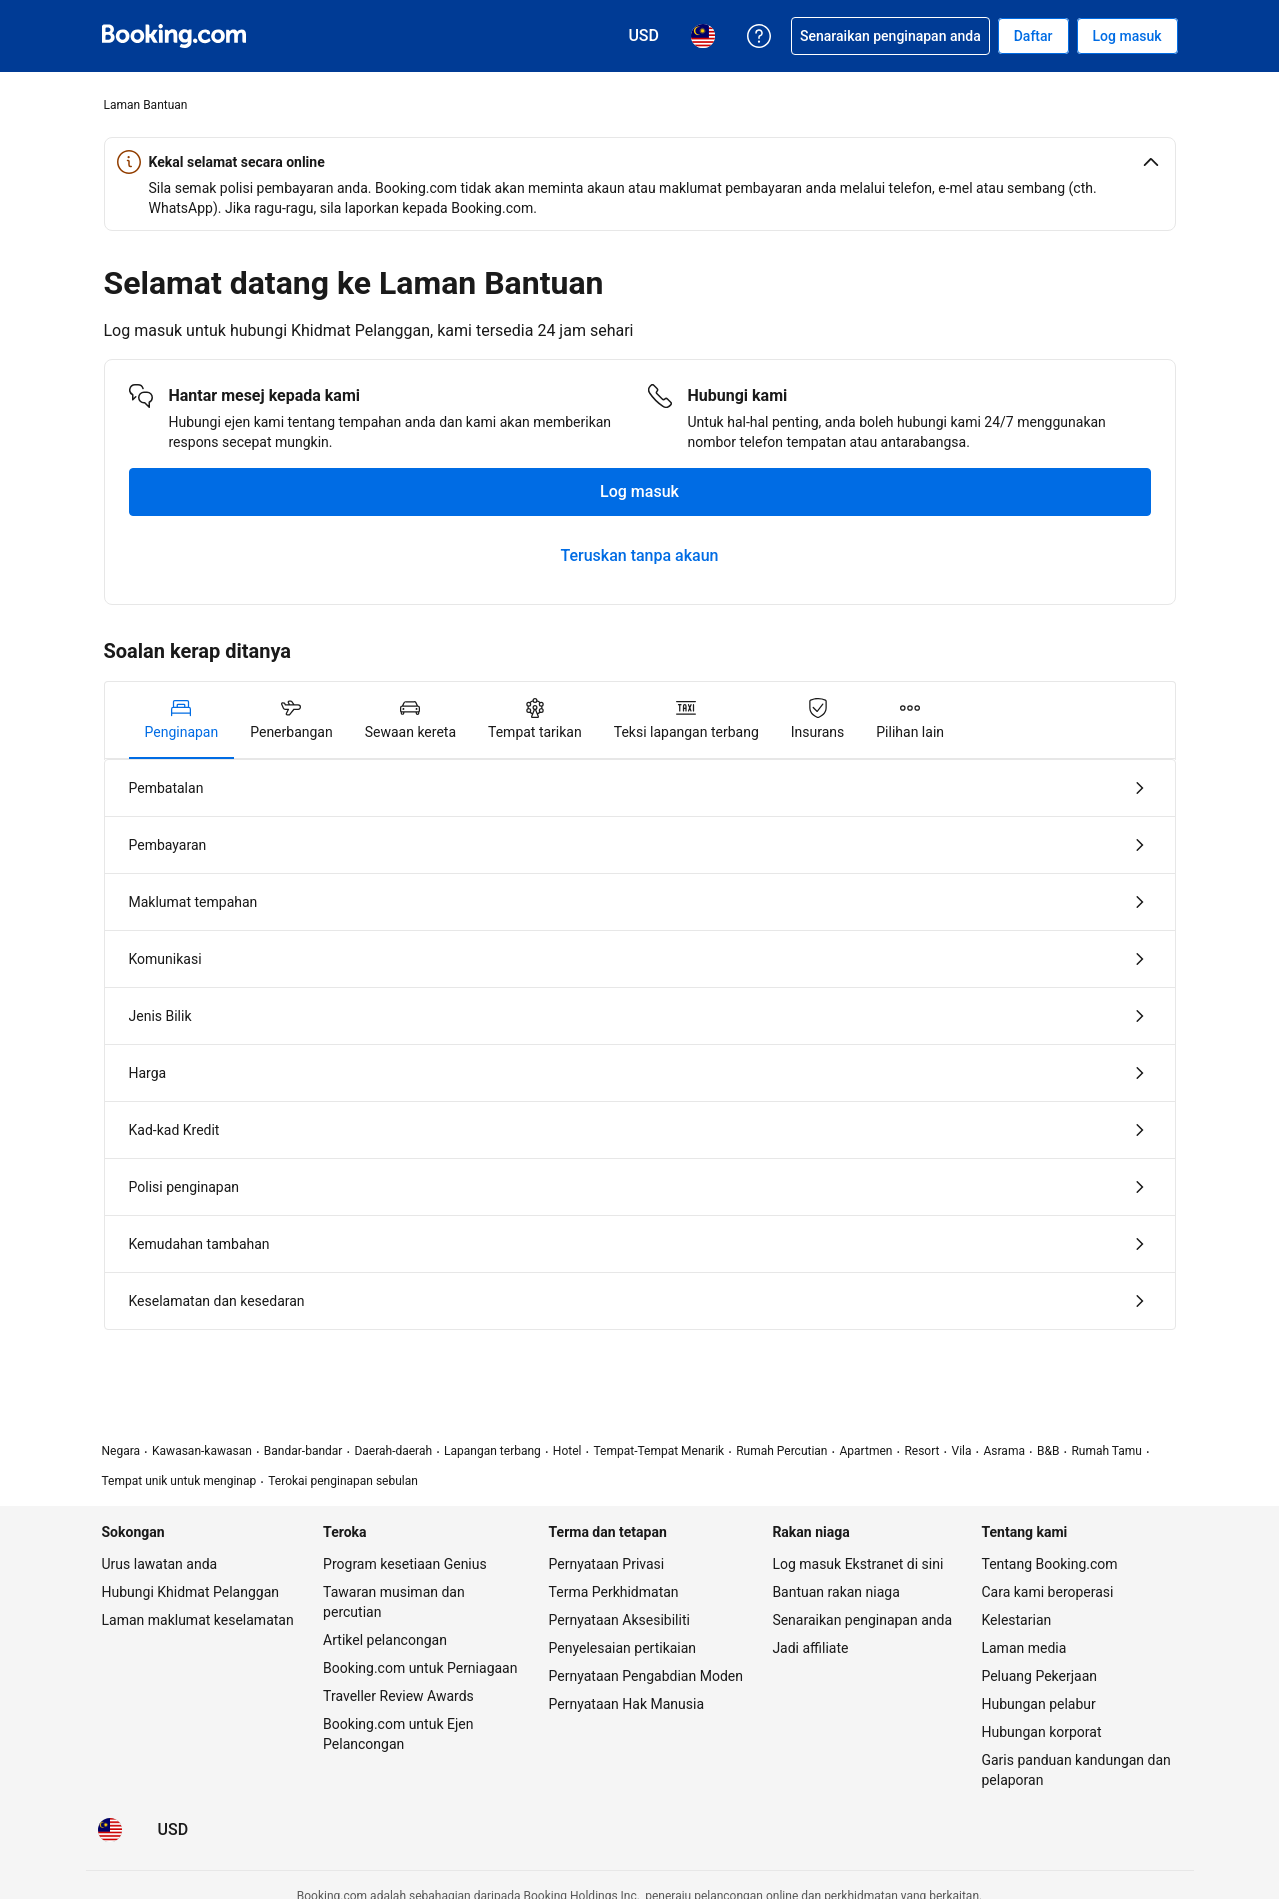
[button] (640, 162)
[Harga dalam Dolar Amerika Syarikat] (173, 1830)
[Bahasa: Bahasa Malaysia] (110, 1830)
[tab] (182, 720)
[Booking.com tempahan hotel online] (174, 36)
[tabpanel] (640, 1044)
